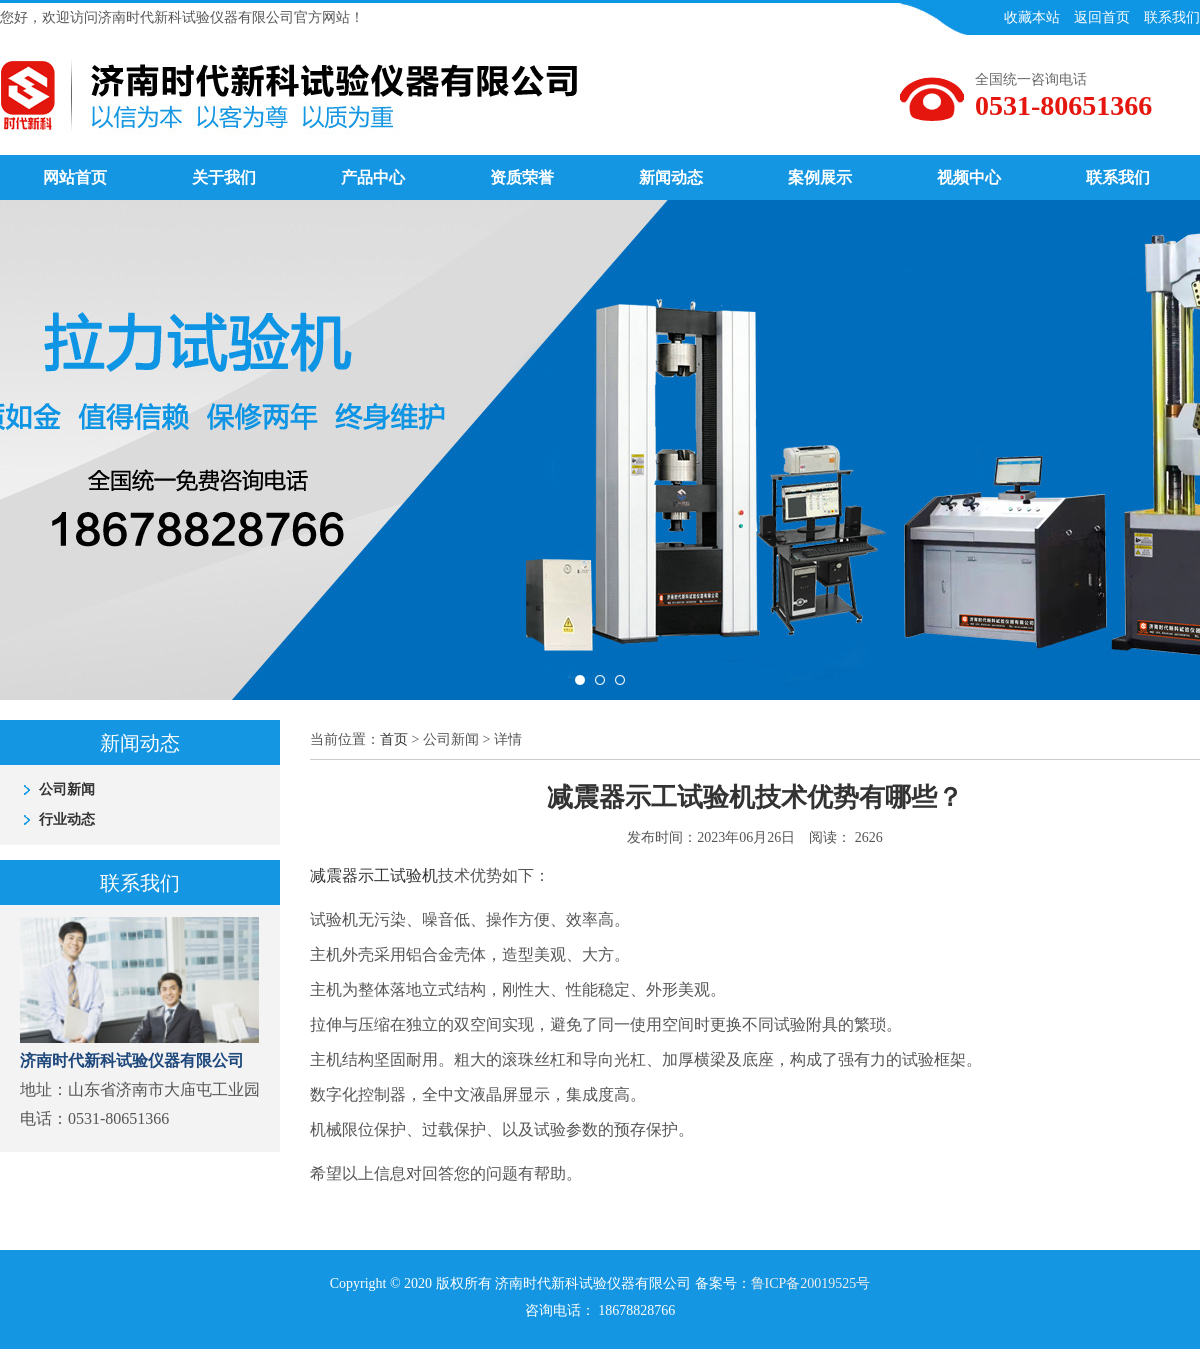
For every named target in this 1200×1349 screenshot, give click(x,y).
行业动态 (67, 819)
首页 (394, 739)
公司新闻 (67, 789)
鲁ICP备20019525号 (811, 1283)
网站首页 (75, 177)
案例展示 (820, 177)
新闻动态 (671, 177)
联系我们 (1118, 177)
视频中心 (969, 177)
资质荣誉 (522, 177)
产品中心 (373, 177)
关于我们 (224, 177)
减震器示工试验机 (374, 875)
